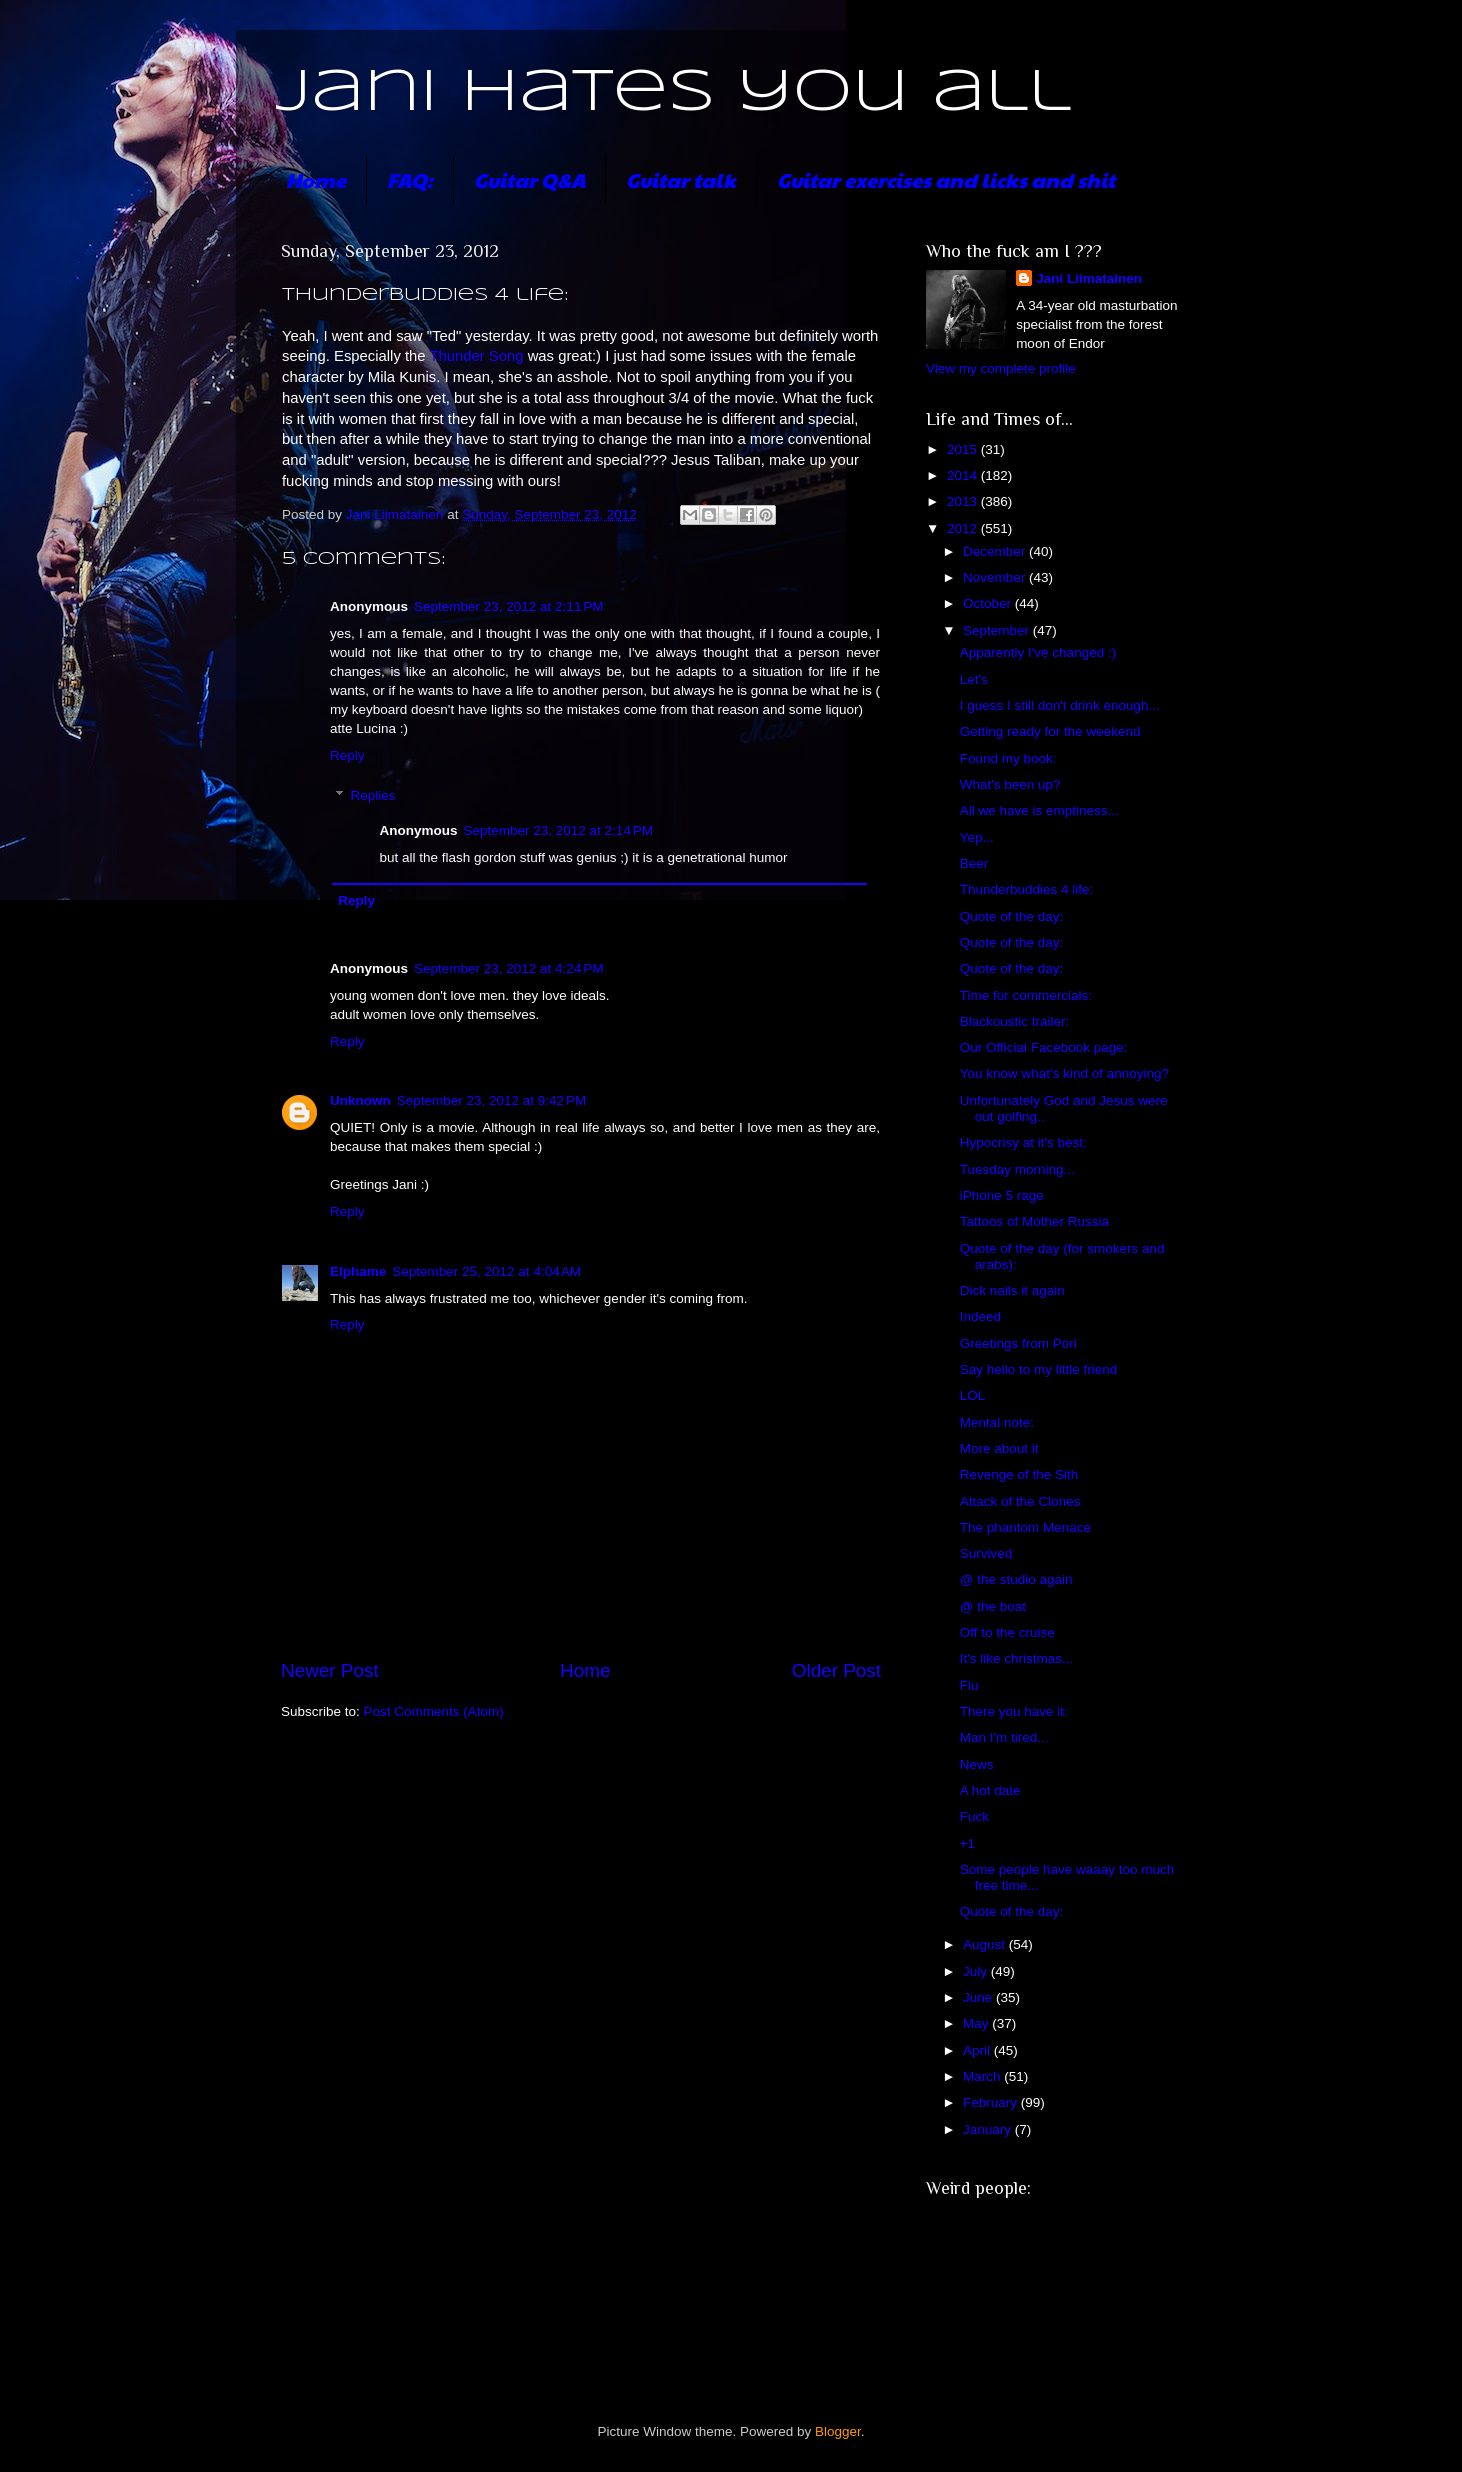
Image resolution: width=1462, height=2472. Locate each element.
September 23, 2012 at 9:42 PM (492, 1100)
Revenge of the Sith (1019, 1474)
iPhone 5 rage (1002, 1195)
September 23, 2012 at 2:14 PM (559, 830)
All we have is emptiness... (1039, 810)
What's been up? (1010, 784)
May (977, 2023)
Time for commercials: (1026, 995)
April (978, 2050)
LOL (973, 1395)
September (998, 630)
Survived (986, 1553)
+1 (967, 1843)
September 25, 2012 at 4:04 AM (486, 1271)
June (979, 1997)
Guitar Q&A (529, 180)
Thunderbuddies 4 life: (1027, 889)
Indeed (980, 1316)
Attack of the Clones (1020, 1501)
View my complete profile (1001, 368)
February (992, 2102)
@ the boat (993, 1606)
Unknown (360, 1100)
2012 (964, 528)
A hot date (990, 1790)
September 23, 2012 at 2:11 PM (509, 606)
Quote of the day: (1012, 916)
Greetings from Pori (1018, 1343)
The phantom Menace (1025, 1527)
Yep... (977, 837)
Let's (974, 679)
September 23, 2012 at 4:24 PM (509, 968)
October (989, 603)
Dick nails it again (1012, 1290)
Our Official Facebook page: (1044, 1047)
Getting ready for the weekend (1050, 731)
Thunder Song (476, 356)
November (996, 577)
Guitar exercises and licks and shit (946, 180)
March (983, 2076)
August (986, 1944)
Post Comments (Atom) (434, 1711)
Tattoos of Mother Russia (1034, 1221)
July (977, 1971)
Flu (969, 1685)
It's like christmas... (1017, 1658)
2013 (964, 501)
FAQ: (410, 180)
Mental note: (997, 1422)
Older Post (836, 1670)
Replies (373, 795)
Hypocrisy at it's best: (1023, 1142)
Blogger (838, 2431)
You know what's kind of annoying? (1064, 1073)
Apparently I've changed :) (1038, 652)
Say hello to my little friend (1039, 1369)
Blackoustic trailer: (1015, 1021)
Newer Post (330, 1670)
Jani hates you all (673, 93)
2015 (964, 449)
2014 (964, 475)
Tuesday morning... (1017, 1169)
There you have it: (1014, 1711)
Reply (347, 755)
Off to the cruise (1007, 1632)
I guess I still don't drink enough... (1060, 705)
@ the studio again (1016, 1579)
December (996, 551)
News (977, 1764)
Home (316, 180)
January (989, 2129)
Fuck (974, 1816)
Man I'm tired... (1004, 1737)
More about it (999, 1448)
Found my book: (1008, 758)
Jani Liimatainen (1089, 278)
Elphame (358, 1271)
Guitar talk (681, 180)
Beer (974, 863)
